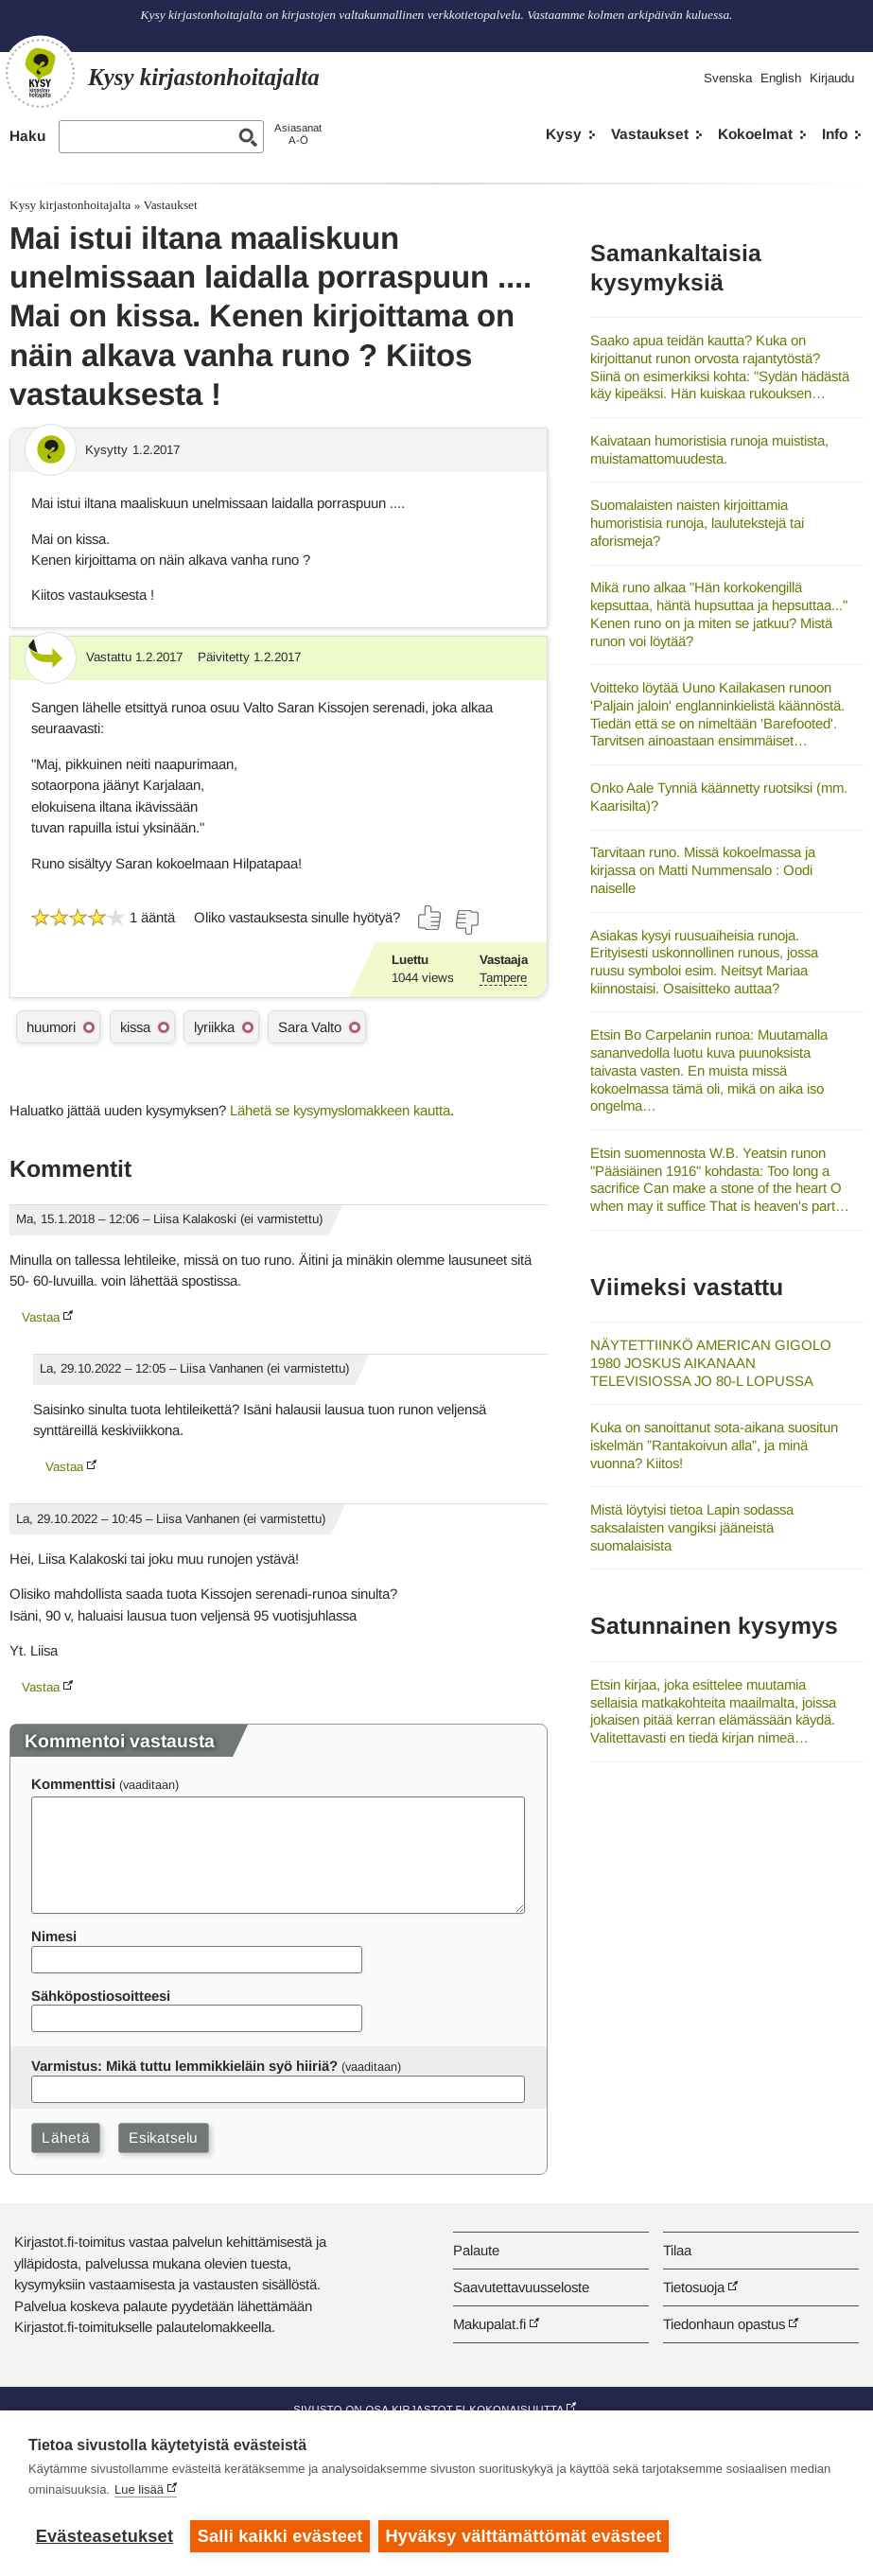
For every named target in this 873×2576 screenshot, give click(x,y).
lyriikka (214, 1027)
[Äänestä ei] (466, 922)
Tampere (503, 978)
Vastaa (41, 1317)
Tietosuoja (694, 2287)
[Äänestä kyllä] (430, 917)
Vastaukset (650, 134)
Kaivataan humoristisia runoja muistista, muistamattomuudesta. (709, 449)
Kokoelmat (755, 134)
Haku (27, 136)
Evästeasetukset (104, 2536)
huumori (51, 1027)
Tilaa (677, 2250)
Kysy (564, 134)
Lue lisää (139, 2490)
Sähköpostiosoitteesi (100, 1996)
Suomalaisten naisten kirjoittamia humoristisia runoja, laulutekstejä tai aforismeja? (697, 522)
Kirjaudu (832, 78)
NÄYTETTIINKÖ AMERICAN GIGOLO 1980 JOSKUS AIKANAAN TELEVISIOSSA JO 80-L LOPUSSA (710, 1362)
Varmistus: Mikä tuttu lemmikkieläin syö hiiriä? (184, 2066)
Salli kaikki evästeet (280, 2536)
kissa (135, 1027)
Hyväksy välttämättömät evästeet (525, 2536)
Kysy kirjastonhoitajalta (70, 205)
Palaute (476, 2250)
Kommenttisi (73, 1784)
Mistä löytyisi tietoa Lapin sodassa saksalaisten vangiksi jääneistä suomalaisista (692, 1526)
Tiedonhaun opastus (724, 2324)
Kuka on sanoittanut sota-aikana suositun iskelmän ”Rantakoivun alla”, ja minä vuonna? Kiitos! (714, 1444)
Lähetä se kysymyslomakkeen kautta (340, 1110)
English (780, 78)
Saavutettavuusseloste (521, 2287)
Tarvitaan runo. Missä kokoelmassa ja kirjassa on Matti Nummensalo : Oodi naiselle (702, 869)
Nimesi (54, 1936)
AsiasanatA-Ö (298, 134)
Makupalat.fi (489, 2324)
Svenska (728, 78)
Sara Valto (309, 1027)
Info (834, 134)
